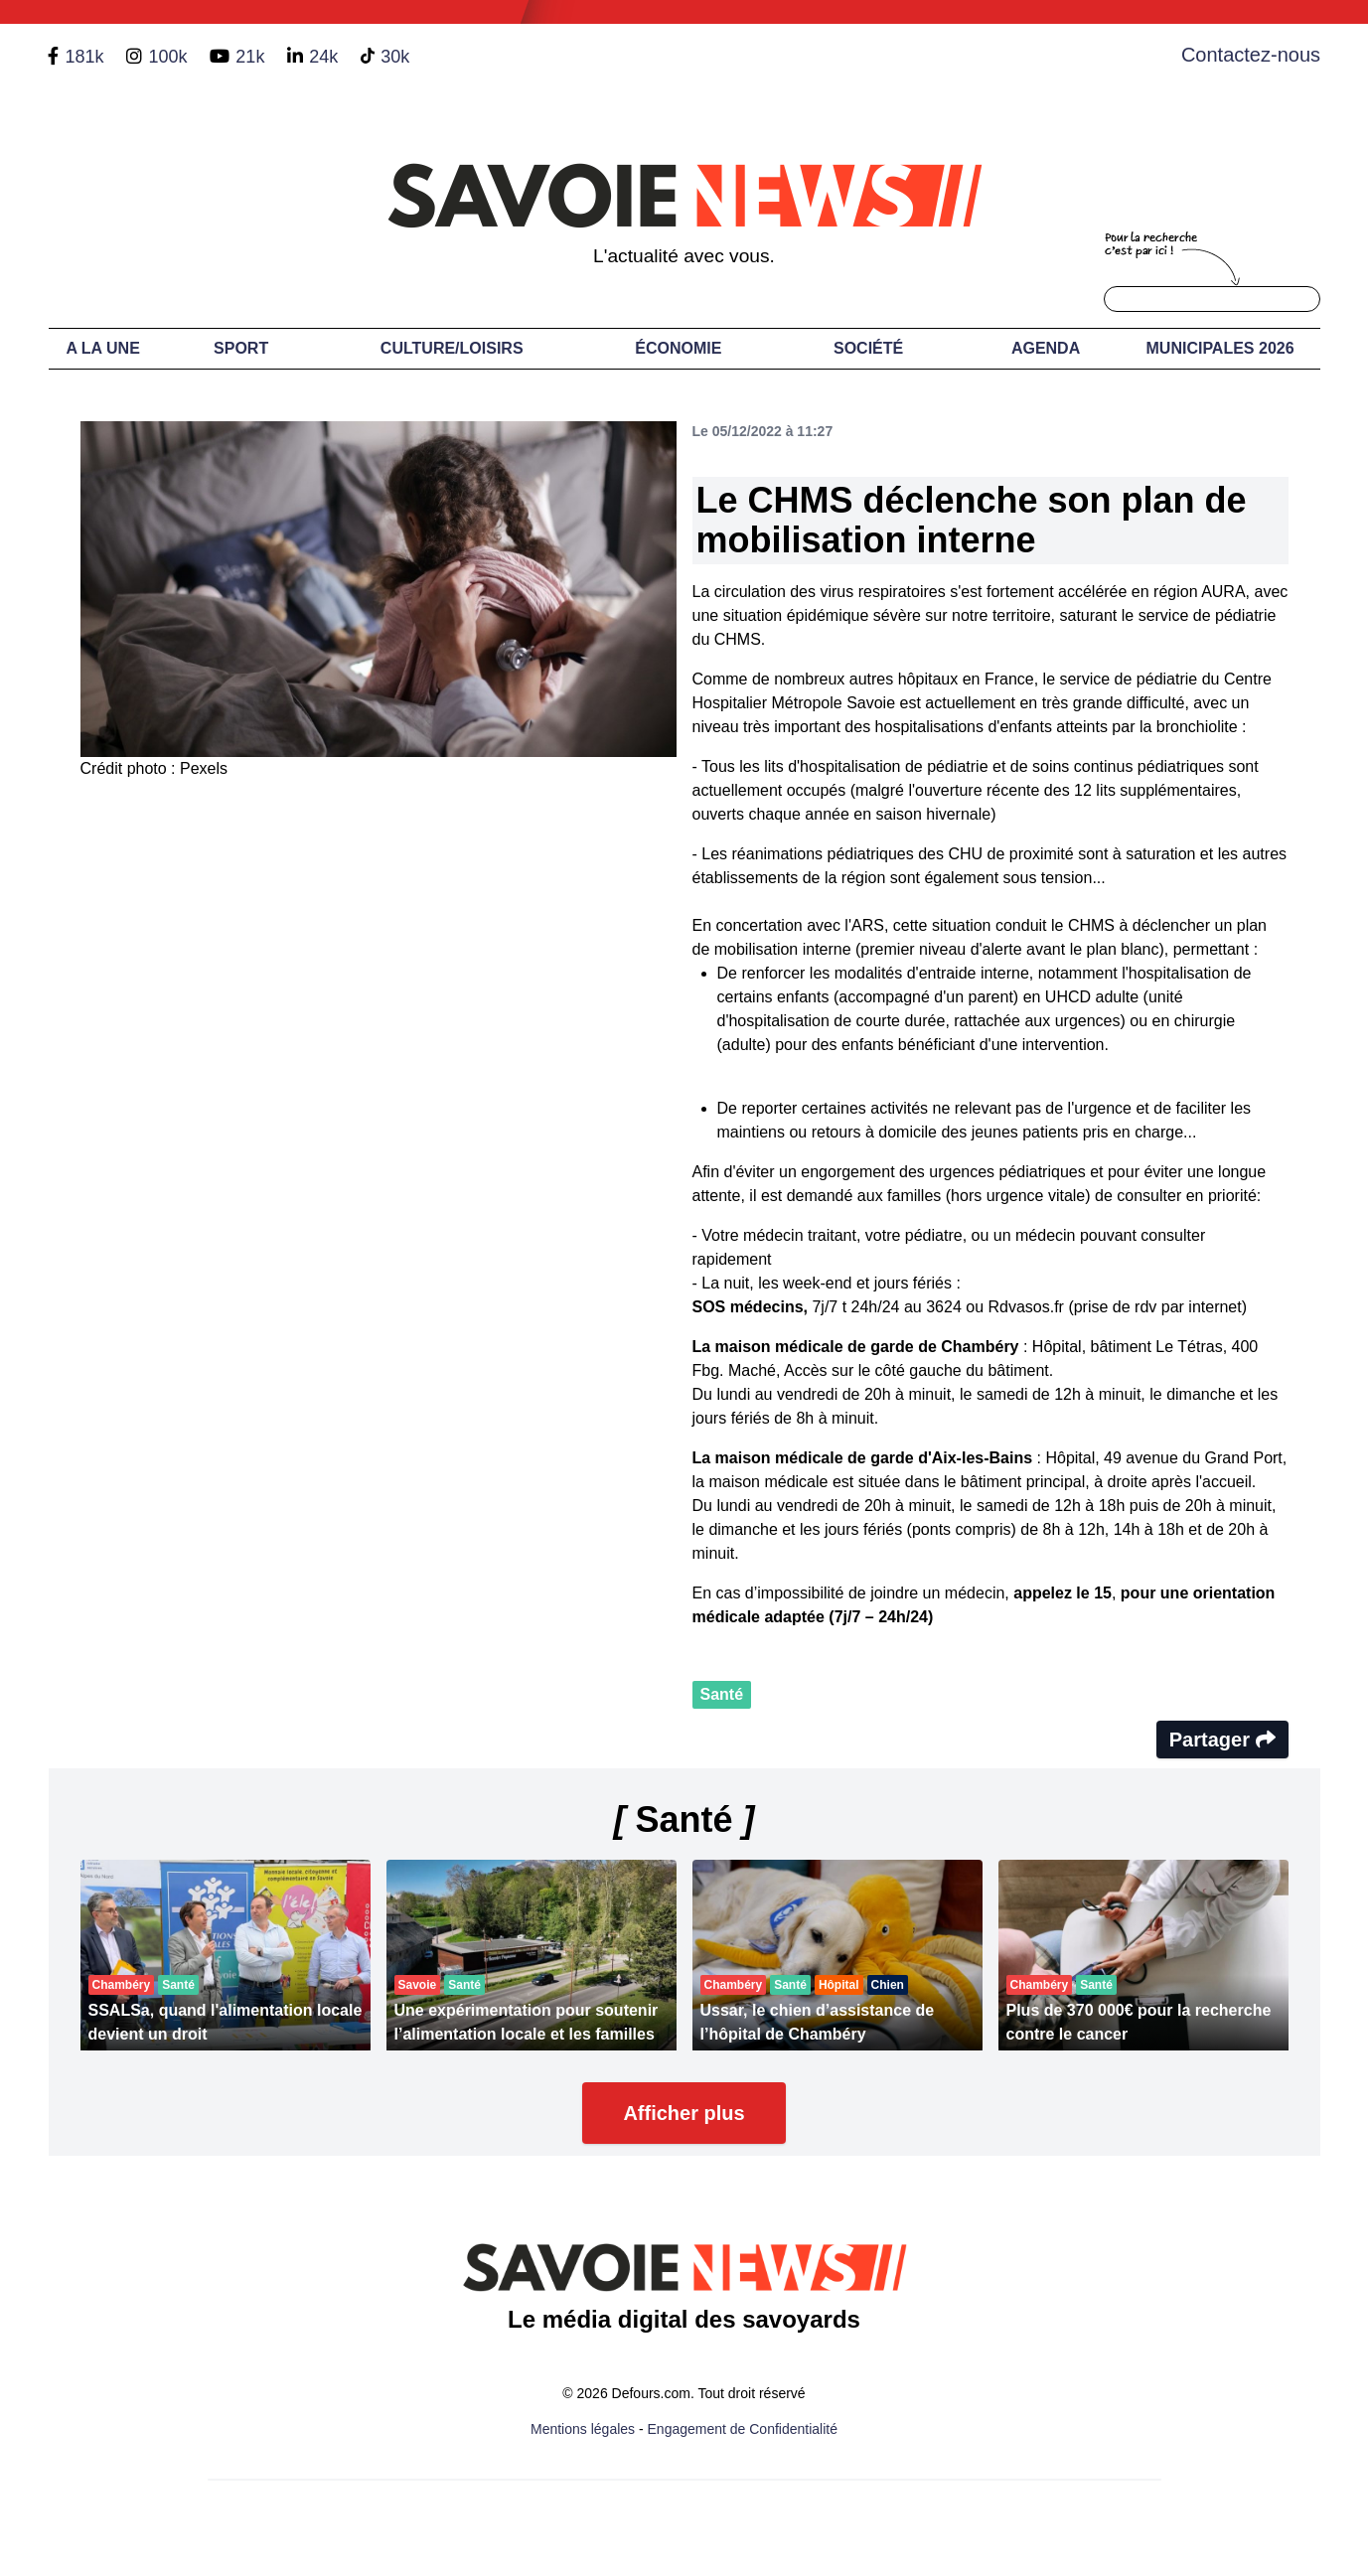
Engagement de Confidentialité (742, 2429)
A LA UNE (102, 348)
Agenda (1045, 348)
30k (394, 57)
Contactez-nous (1250, 55)
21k (249, 57)
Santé (722, 1694)
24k (323, 57)
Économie (678, 348)
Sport (241, 348)
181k (84, 57)
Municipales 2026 (1220, 348)
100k (167, 57)
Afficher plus (683, 2113)
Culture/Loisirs (452, 348)
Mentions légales (583, 2429)
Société (868, 348)
